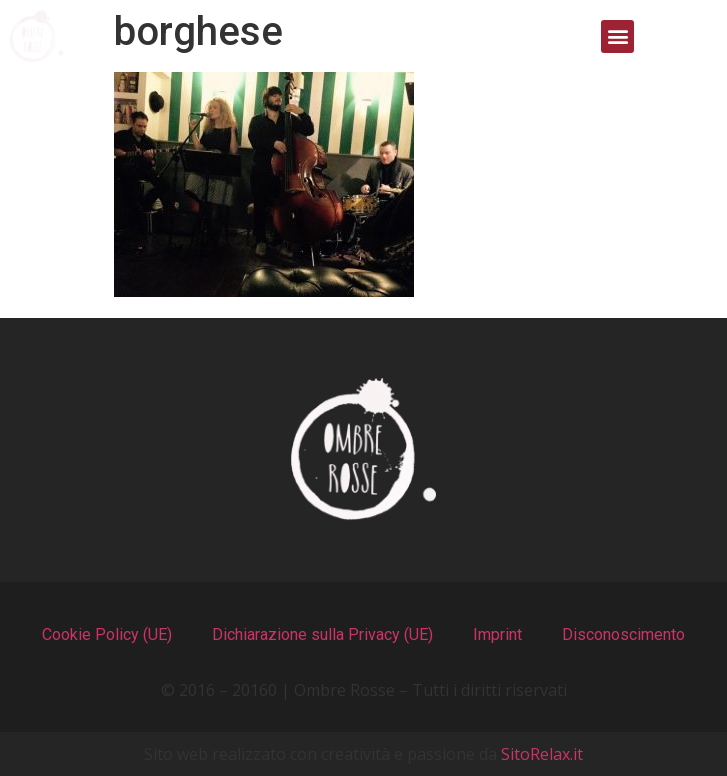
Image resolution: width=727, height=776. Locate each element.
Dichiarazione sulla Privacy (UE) (322, 634)
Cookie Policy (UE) (107, 634)
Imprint (497, 634)
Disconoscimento (623, 634)
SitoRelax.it (542, 754)
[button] (617, 36)
